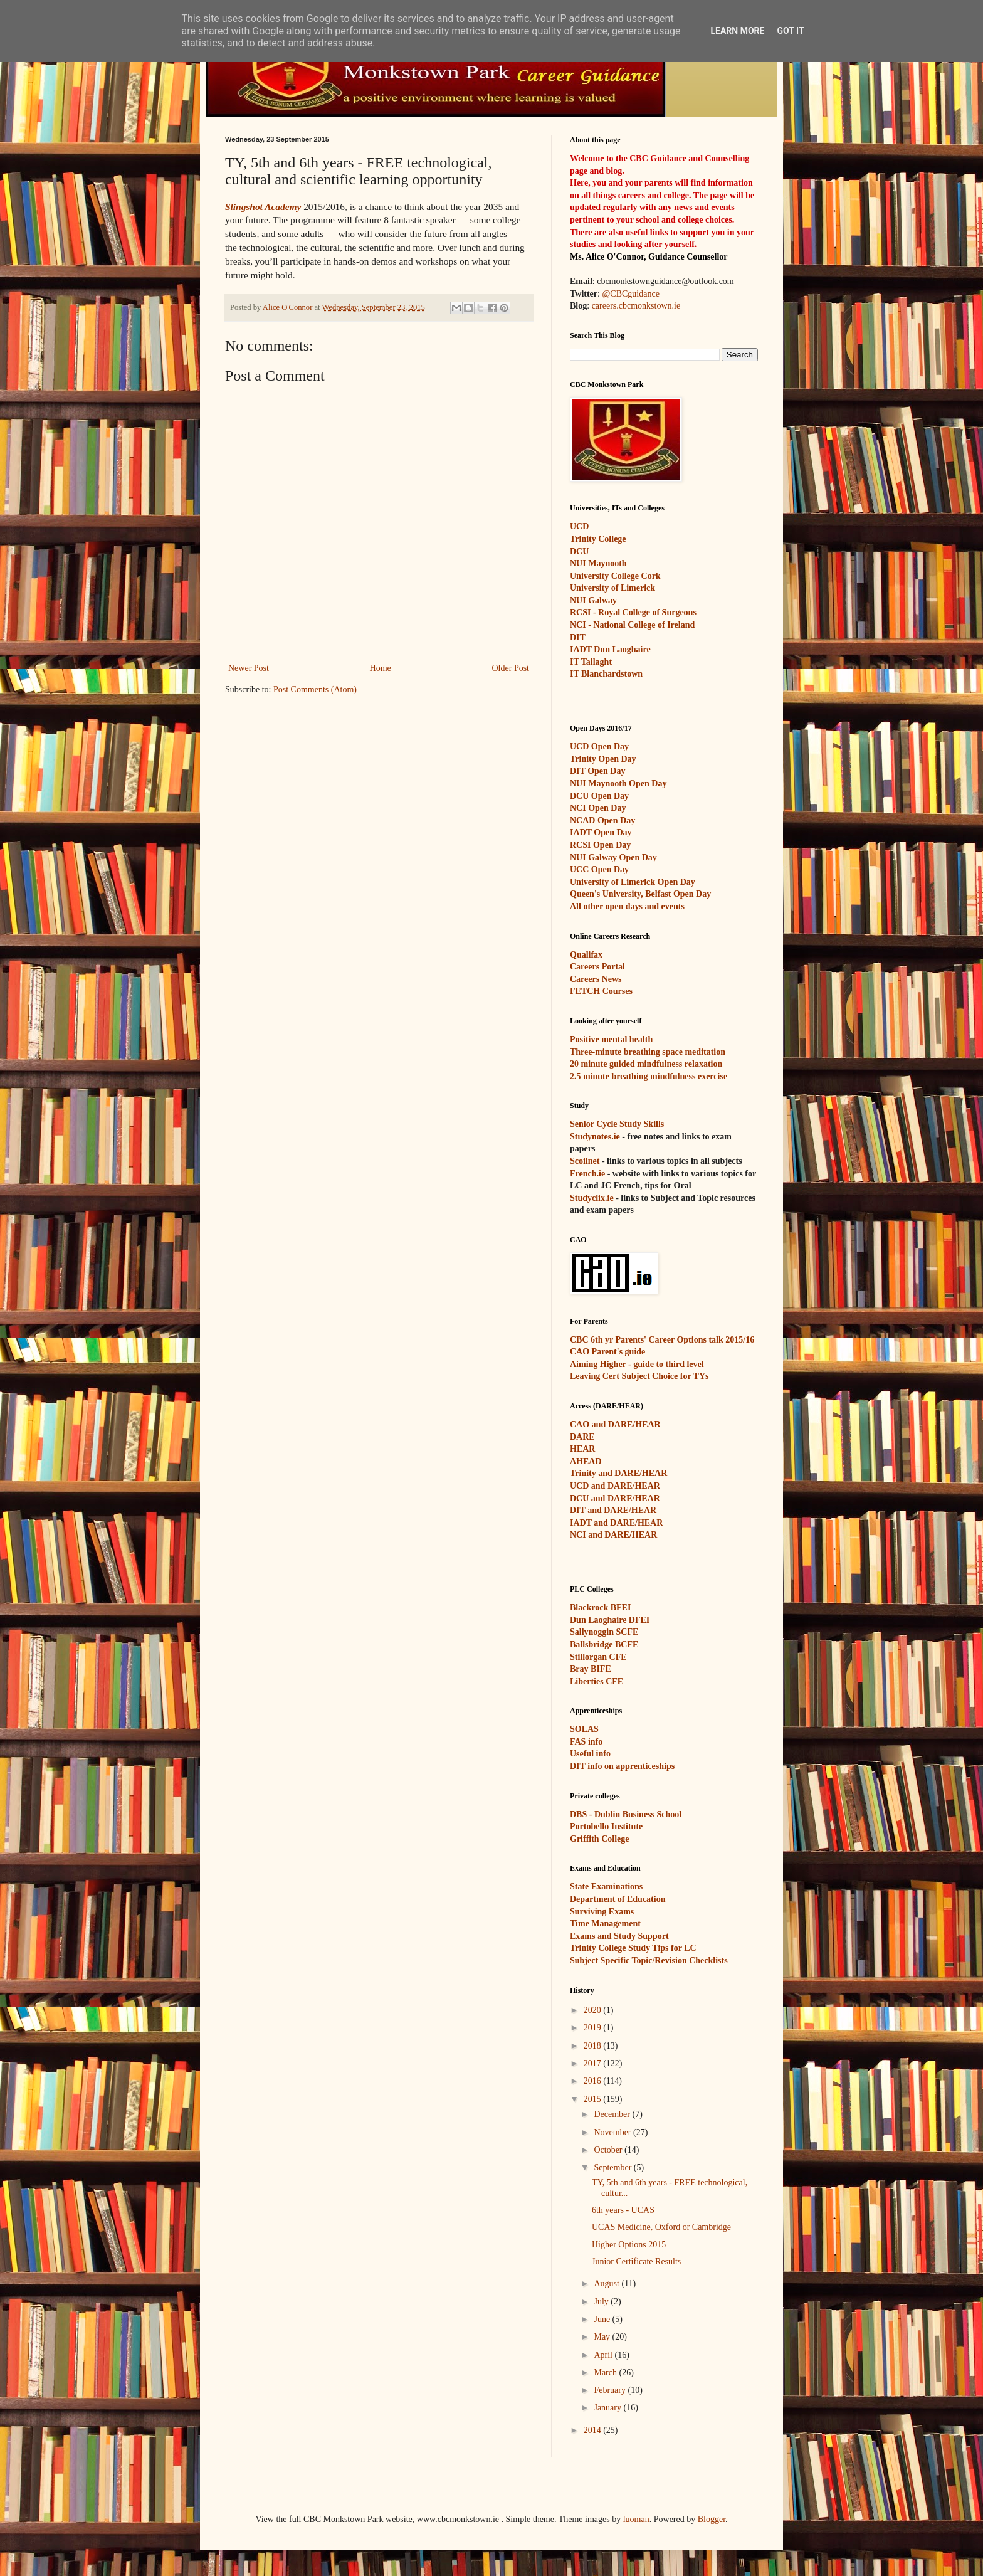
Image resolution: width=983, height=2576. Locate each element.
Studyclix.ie (592, 1198)
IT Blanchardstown (606, 673)
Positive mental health (611, 1039)
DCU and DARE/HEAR (615, 1498)
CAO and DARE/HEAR (615, 1424)
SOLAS (584, 1729)
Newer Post (248, 668)
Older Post (511, 668)
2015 (594, 2099)
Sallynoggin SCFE (604, 1632)
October (609, 2150)
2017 (594, 2063)
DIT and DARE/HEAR (613, 1510)
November (613, 2132)
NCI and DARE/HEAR (613, 1534)
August (607, 2283)
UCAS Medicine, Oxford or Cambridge (661, 2227)
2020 (594, 2010)
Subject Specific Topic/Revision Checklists (649, 1960)
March (606, 2372)
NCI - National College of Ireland (632, 625)
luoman (636, 2519)
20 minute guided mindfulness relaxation (646, 1064)
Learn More (737, 31)
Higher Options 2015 (629, 2244)
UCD (579, 526)
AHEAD (586, 1461)
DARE (582, 1437)
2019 (594, 2027)
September (613, 2167)
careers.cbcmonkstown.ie (636, 305)
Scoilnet (584, 1161)
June (603, 2319)
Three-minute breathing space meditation (647, 1052)
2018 (594, 2046)
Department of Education (617, 1899)
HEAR (582, 1449)
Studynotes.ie (595, 1136)
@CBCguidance (630, 293)
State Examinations (606, 1886)
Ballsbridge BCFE (604, 1644)
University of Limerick (612, 588)
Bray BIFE (590, 1669)
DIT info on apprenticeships (622, 1766)
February (611, 2390)
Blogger (711, 2519)
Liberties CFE (596, 1681)
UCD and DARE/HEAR (615, 1486)
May (603, 2336)
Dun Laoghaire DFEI (609, 1620)
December (613, 2114)
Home (380, 668)
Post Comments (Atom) (315, 689)
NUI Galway (593, 600)
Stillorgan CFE (598, 1657)
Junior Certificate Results (636, 2261)
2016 (594, 2081)
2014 (594, 2430)
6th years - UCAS (623, 2210)
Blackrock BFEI (600, 1607)
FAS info (586, 1741)
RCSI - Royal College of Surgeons (633, 612)
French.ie (587, 1173)
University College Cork (615, 576)
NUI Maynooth (598, 563)
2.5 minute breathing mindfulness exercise (648, 1076)
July (602, 2301)
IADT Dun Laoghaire (610, 649)
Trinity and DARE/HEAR (618, 1473)
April (604, 2355)
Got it (790, 31)
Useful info (590, 1753)
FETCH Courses (601, 991)
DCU (579, 551)
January (608, 2407)
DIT (578, 637)
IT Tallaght (591, 662)
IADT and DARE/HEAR (616, 1523)
